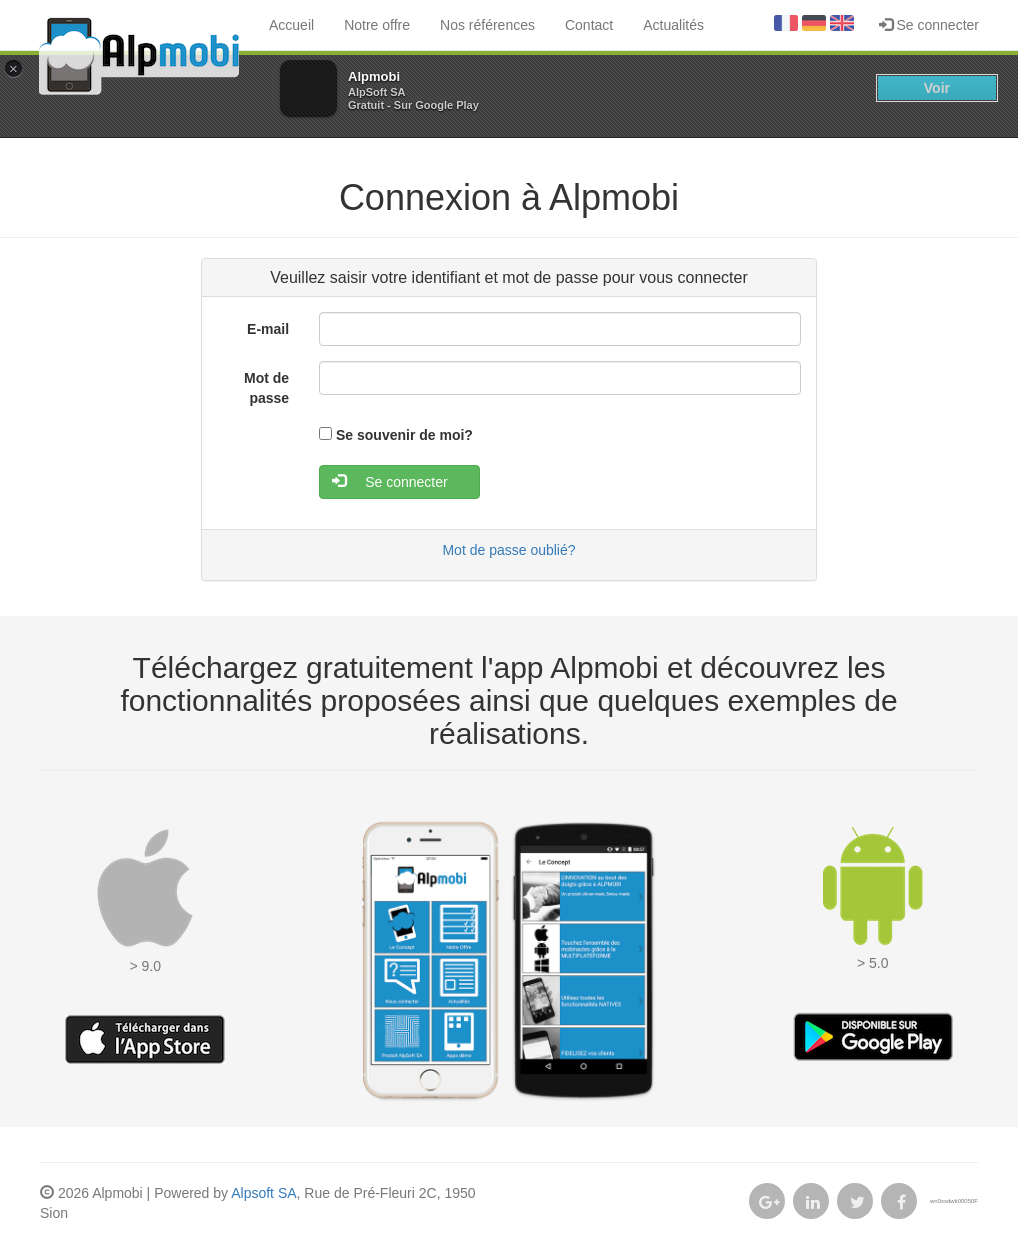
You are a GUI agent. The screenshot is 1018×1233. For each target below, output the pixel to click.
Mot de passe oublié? (508, 550)
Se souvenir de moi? (404, 435)
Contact (589, 25)
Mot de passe (266, 388)
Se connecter (929, 25)
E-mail (268, 329)
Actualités (673, 25)
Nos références (487, 25)
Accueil (291, 25)
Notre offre (377, 25)
